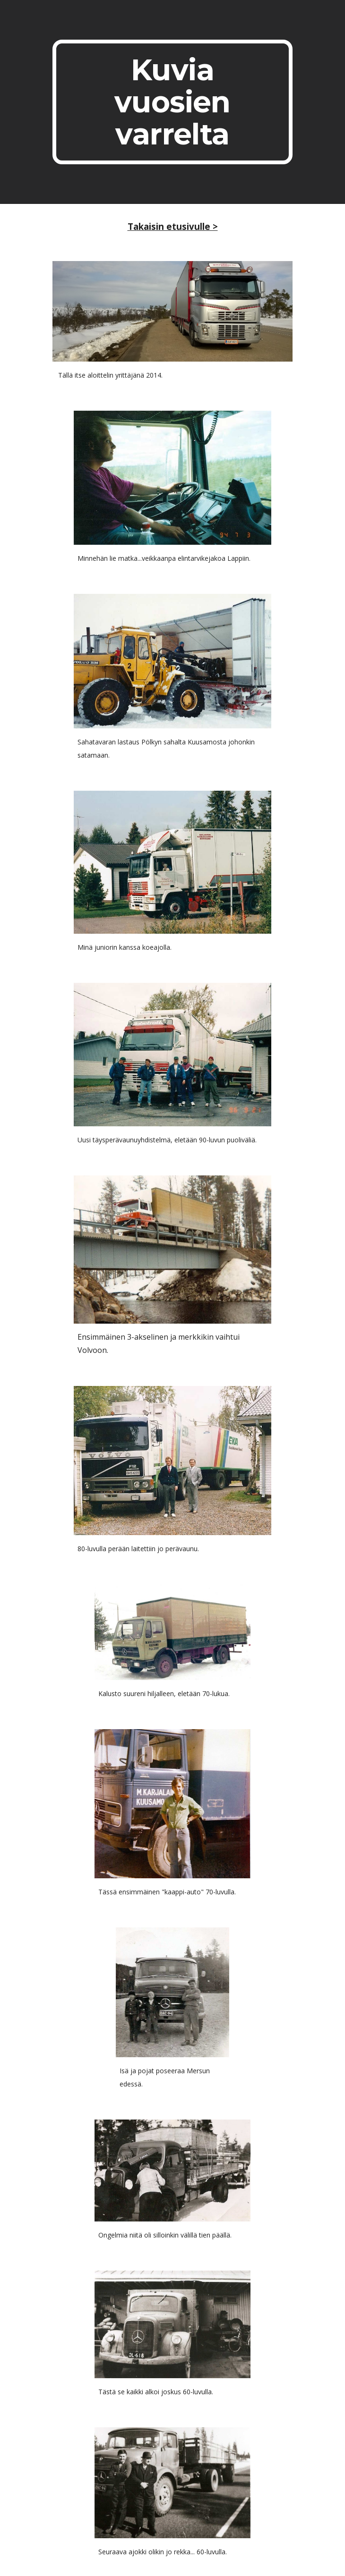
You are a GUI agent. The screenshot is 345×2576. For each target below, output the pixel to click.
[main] (172, 102)
